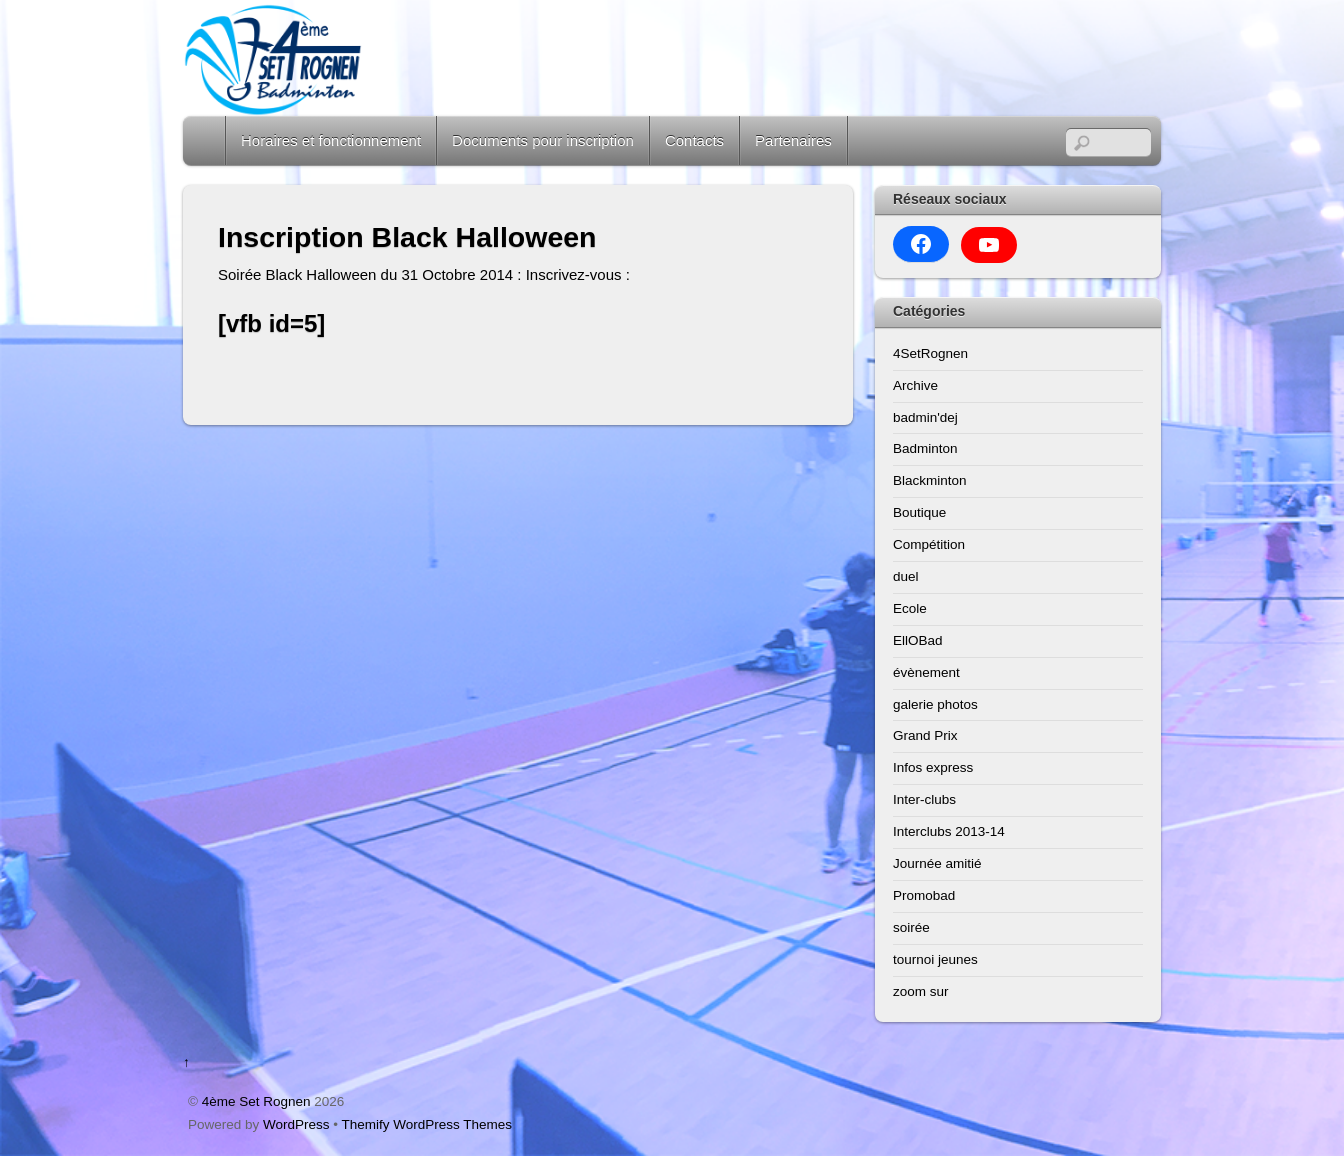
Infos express (933, 767)
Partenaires (793, 140)
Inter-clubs (924, 799)
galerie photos (935, 704)
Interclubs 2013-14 (949, 831)
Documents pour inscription (543, 140)
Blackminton (930, 480)
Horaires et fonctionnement (331, 140)
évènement (926, 672)
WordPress (296, 1124)
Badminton (925, 448)
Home (206, 140)
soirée (911, 927)
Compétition (929, 544)
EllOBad (918, 640)
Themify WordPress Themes (427, 1124)
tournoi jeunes (935, 959)
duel (906, 576)
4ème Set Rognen (256, 1101)
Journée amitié (937, 863)
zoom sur (921, 991)
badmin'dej (925, 417)
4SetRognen (930, 353)
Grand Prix (925, 735)
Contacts (694, 140)
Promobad (924, 895)
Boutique (919, 512)
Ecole (910, 608)
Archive (915, 385)
